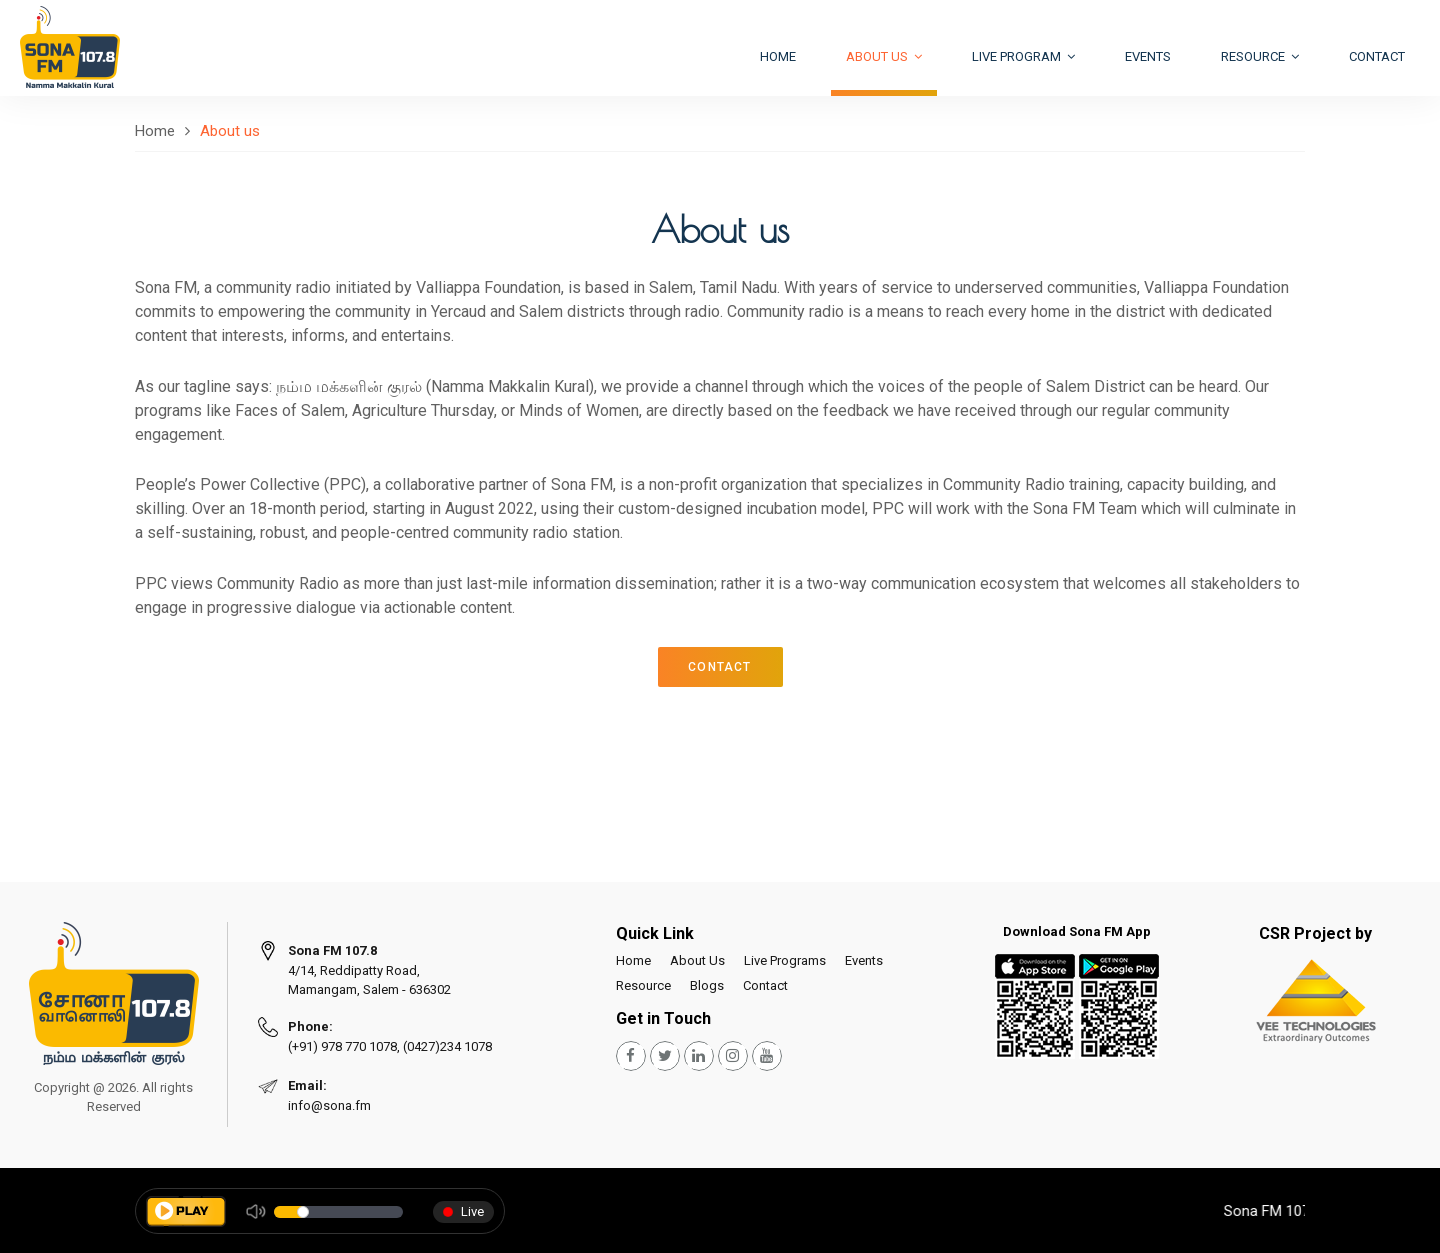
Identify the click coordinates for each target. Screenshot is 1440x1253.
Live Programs (785, 960)
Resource (1260, 56)
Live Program (1023, 56)
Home (778, 56)
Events (1148, 56)
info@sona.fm (329, 1105)
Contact (1377, 56)
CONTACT (719, 667)
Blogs (707, 985)
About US (884, 56)
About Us (697, 960)
